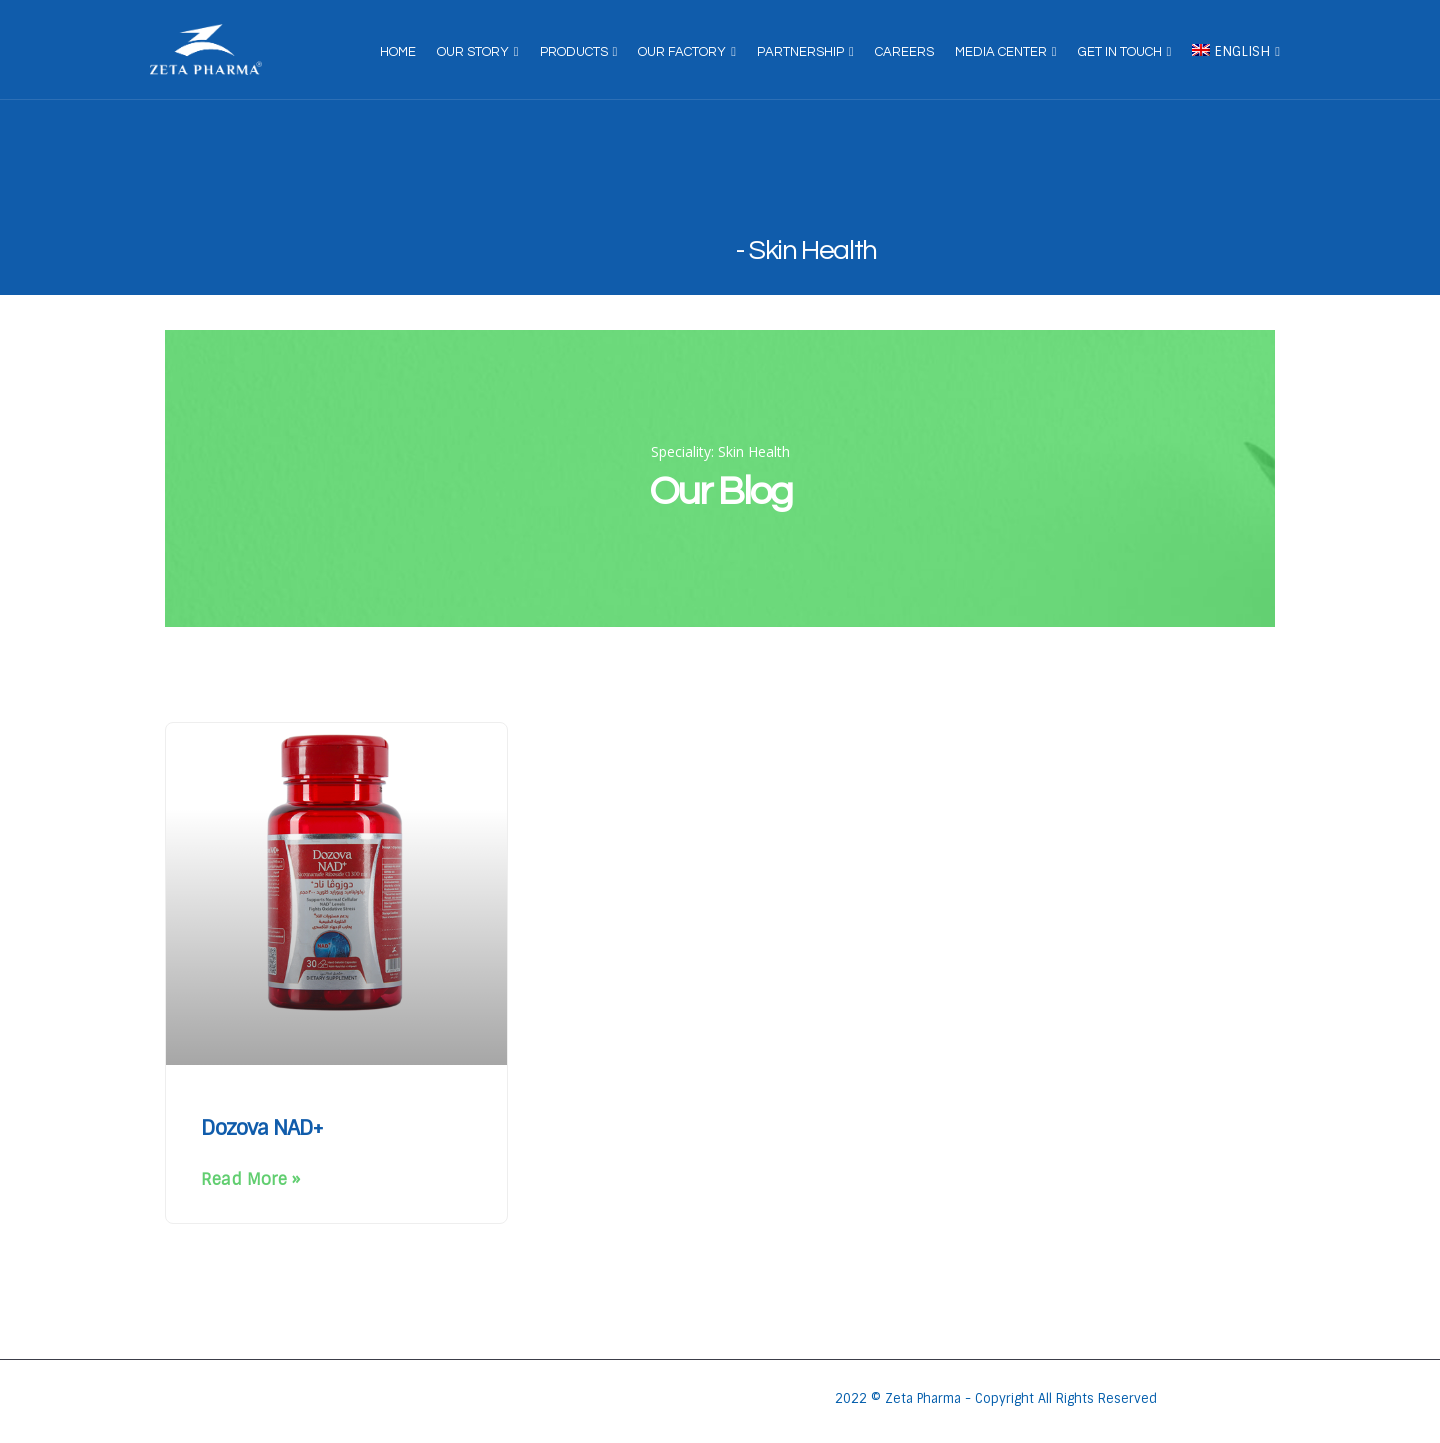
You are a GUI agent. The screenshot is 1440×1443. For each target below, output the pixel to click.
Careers (904, 52)
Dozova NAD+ (262, 1127)
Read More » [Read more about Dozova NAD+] (250, 1179)
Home (398, 52)
